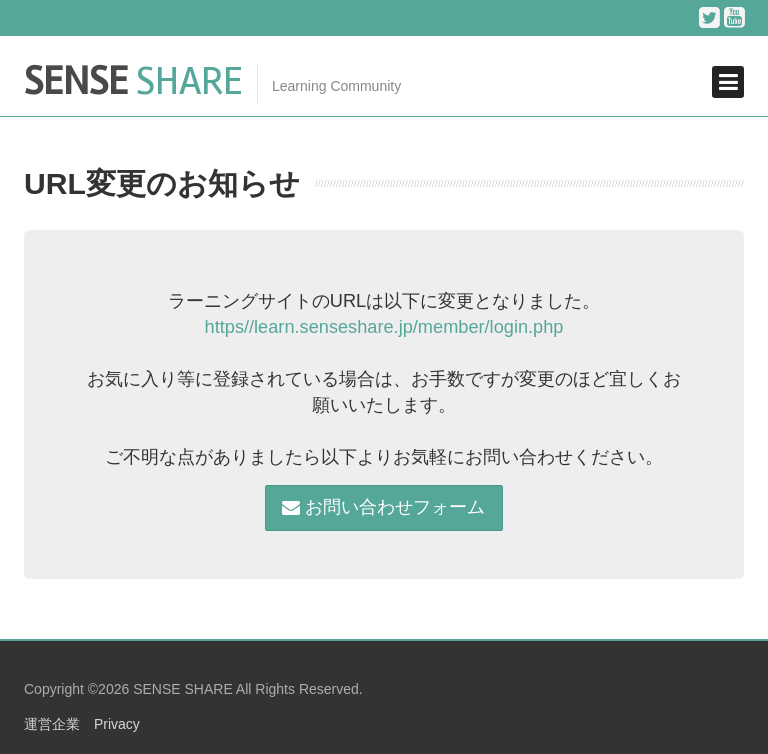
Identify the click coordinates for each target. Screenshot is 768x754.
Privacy (117, 724)
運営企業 (52, 724)
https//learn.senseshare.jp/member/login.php (384, 327)
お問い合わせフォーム (383, 507)
